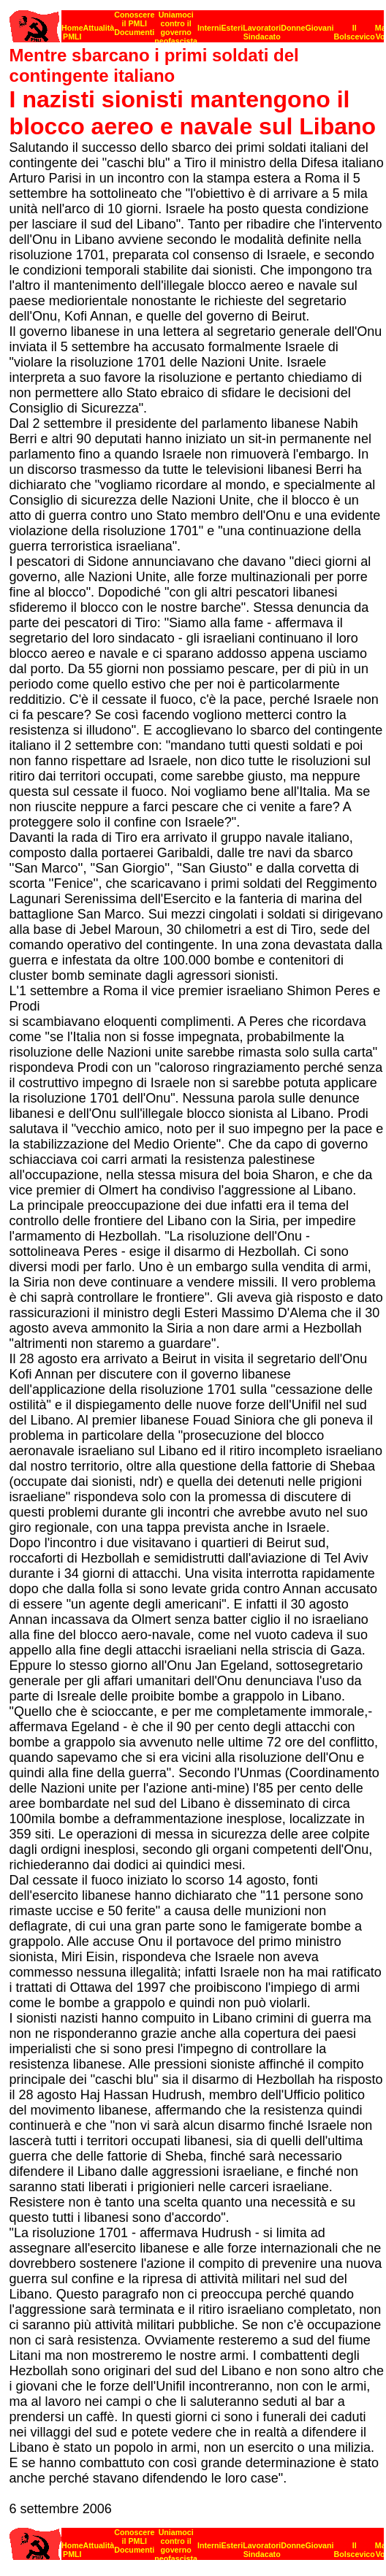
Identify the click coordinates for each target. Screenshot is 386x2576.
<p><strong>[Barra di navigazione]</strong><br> (197, 22)
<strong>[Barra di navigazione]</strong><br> (197, 2540)
